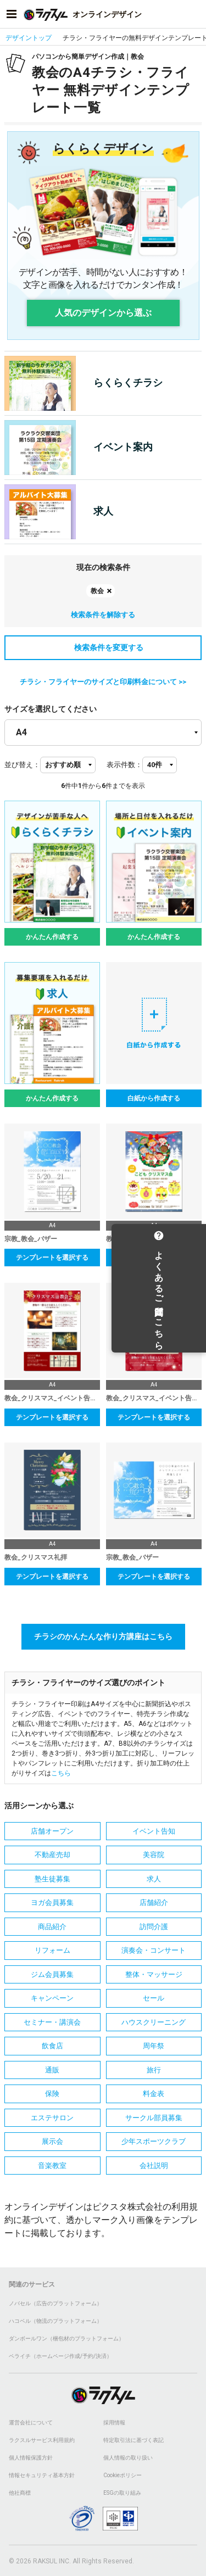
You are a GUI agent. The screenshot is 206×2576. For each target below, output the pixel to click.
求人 (58, 511)
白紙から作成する (153, 1098)
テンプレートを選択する (52, 1257)
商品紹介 (52, 1927)
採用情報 (114, 2422)
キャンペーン (52, 1998)
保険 (52, 2093)
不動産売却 (52, 1855)
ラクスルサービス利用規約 (42, 2440)
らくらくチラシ (83, 383)
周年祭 (153, 2046)
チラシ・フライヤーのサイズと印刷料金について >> (103, 682)
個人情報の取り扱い (128, 2458)
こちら (61, 1773)
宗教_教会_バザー (30, 1239)
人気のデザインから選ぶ (103, 313)
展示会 (52, 2141)
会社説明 (154, 2165)
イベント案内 (78, 447)
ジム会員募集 (52, 1974)
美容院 (153, 1855)
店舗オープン (52, 1831)
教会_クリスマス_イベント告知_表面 (154, 1398)
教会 (97, 591)
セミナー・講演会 (52, 2022)
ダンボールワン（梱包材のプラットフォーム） (66, 2338)
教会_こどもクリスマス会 (144, 1239)
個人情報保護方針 (31, 2458)
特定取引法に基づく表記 (133, 2440)
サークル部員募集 (153, 2118)
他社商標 (20, 2493)
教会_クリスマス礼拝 (35, 1557)
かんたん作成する (52, 937)
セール (153, 1998)
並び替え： (22, 765)
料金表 (153, 2093)
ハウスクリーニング (153, 2022)
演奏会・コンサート (153, 1950)
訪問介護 (154, 1927)
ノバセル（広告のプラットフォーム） (55, 2303)
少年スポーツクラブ (153, 2141)
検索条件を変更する (103, 647)
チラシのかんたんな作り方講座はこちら (103, 1636)
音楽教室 (52, 2165)
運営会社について (31, 2422)
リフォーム (52, 1950)
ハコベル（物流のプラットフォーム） (55, 2321)
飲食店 (52, 2046)
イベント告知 (153, 1831)
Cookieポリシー (122, 2475)
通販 (52, 2070)
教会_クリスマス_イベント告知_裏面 (52, 1398)
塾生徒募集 (52, 1879)
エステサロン (52, 2118)
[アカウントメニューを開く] (194, 14)
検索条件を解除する (103, 615)
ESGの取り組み (122, 2493)
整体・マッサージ (153, 1974)
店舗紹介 (154, 1902)
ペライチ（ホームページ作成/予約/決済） (60, 2356)
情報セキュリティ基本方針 (42, 2475)
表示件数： (124, 765)
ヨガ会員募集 (52, 1902)
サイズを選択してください (50, 709)
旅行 (154, 2070)
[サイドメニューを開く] (11, 14)
